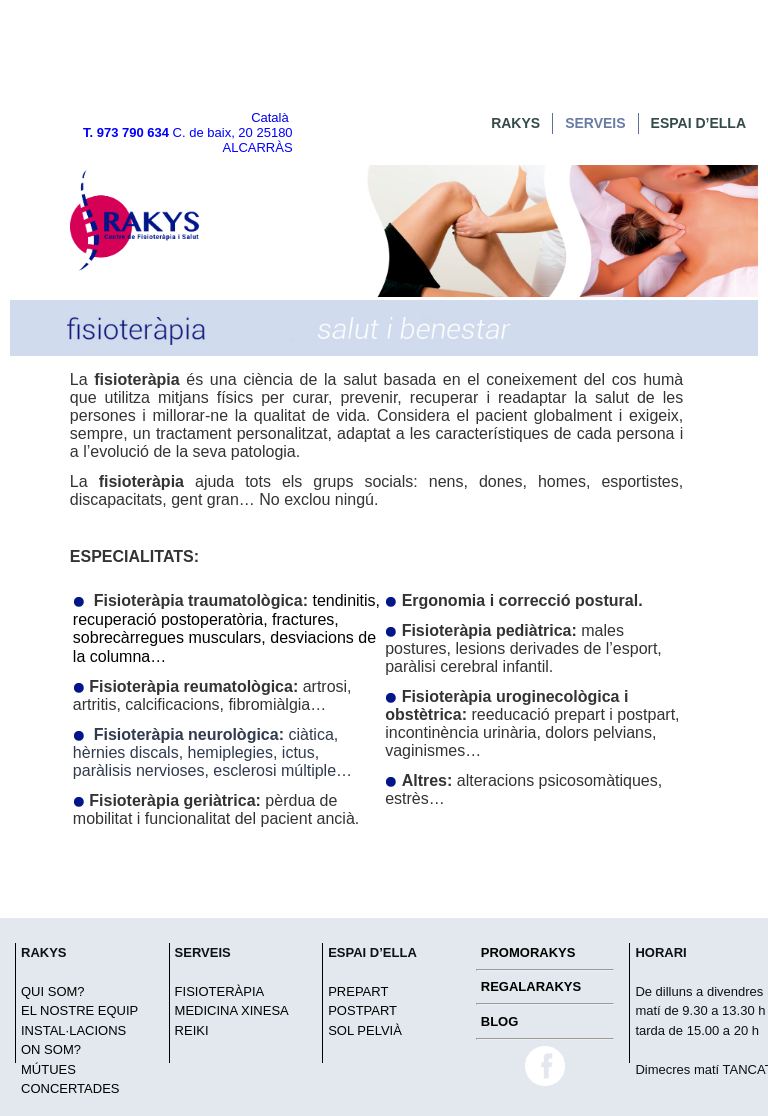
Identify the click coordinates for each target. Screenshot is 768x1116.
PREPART (358, 991)
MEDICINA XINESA (232, 1010)
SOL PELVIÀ (365, 1030)
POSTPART (362, 1010)
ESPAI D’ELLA (698, 123)
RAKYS (515, 123)
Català (270, 117)
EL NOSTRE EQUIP (79, 1010)
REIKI (192, 1030)
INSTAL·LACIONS (73, 1030)
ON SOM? (51, 1049)
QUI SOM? (53, 991)
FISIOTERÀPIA (220, 991)
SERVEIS (595, 123)
